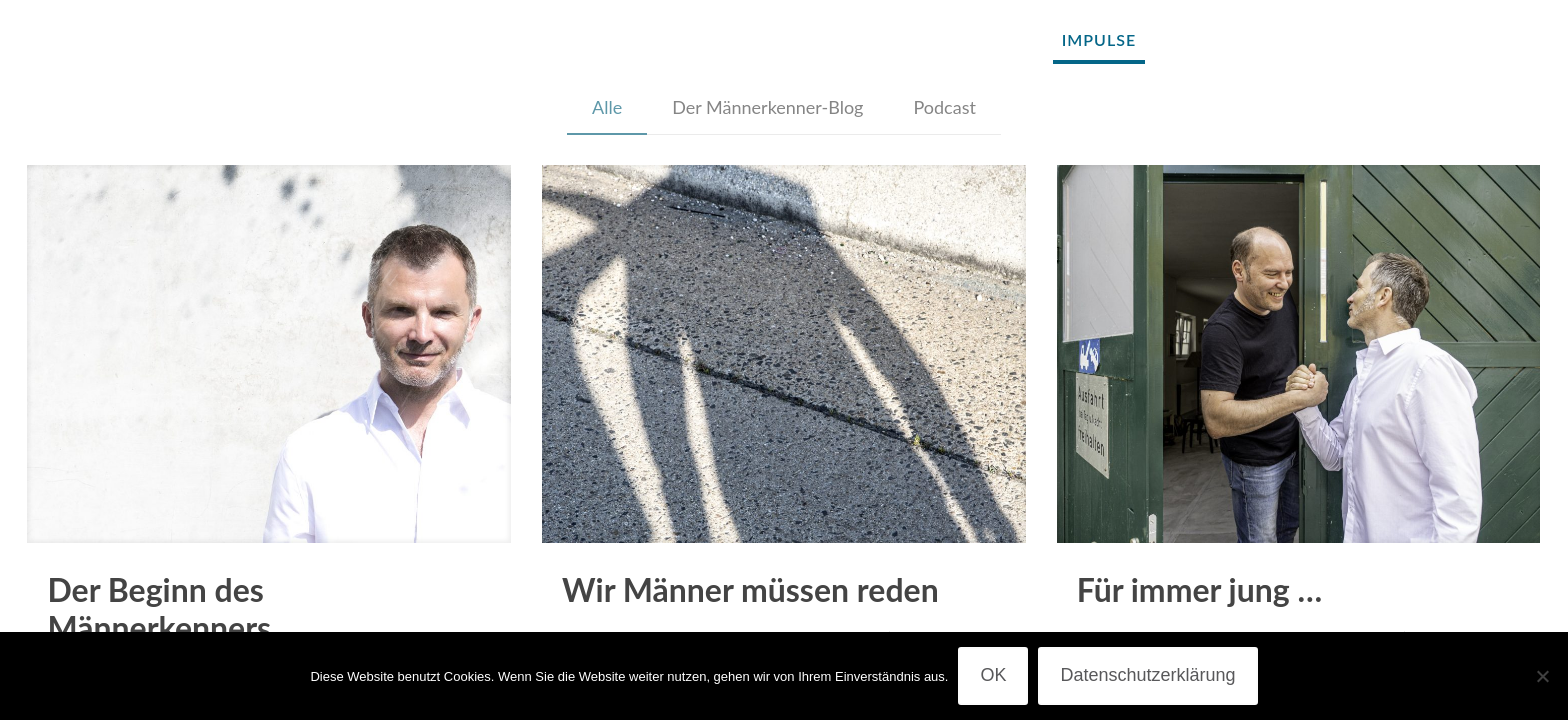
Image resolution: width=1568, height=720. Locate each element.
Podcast (944, 107)
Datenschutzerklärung (1147, 675)
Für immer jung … (1200, 589)
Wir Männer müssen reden (750, 589)
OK (993, 675)
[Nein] (1543, 676)
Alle (607, 107)
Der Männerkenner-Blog (767, 107)
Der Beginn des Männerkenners (159, 608)
